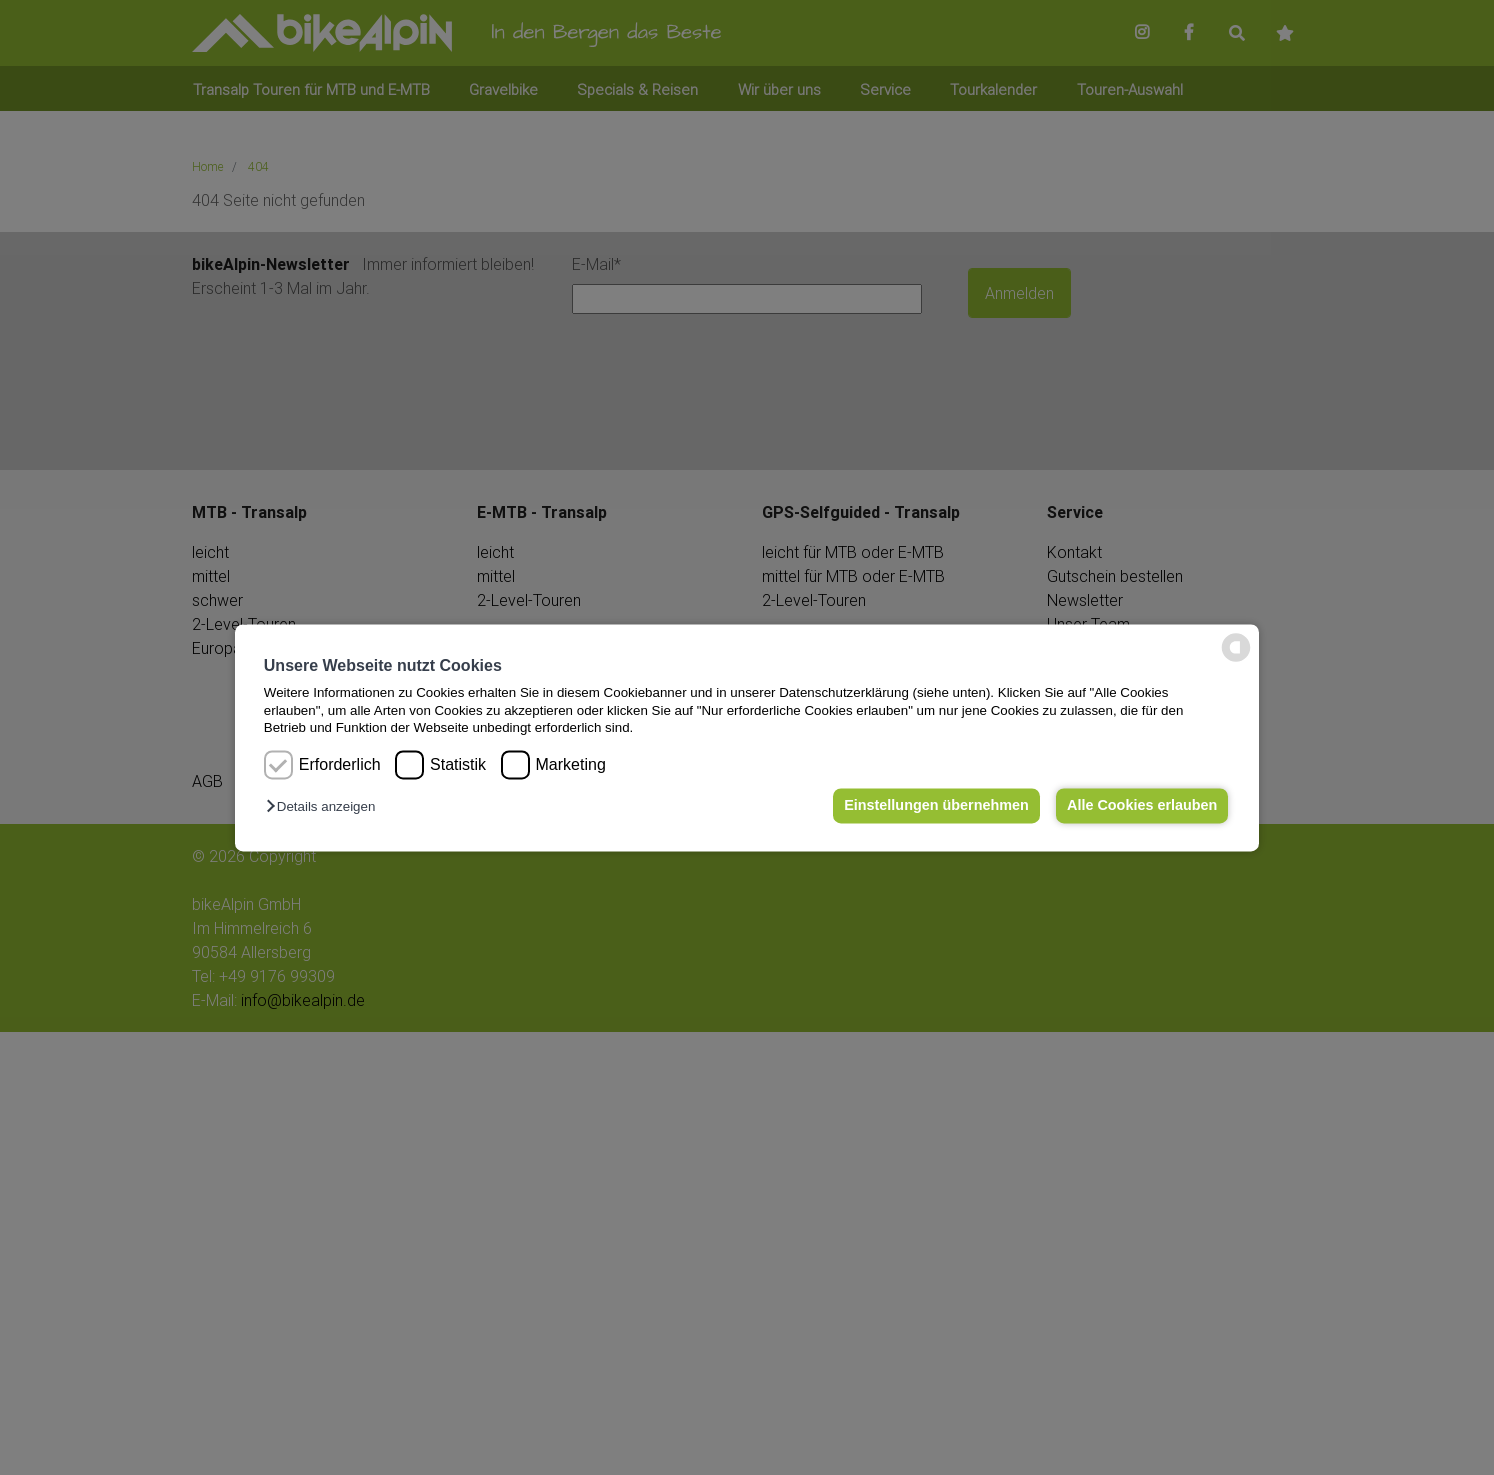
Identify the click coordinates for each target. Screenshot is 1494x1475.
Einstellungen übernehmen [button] (934, 806)
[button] (325, 807)
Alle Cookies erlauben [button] (1141, 806)
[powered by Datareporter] (1236, 659)
